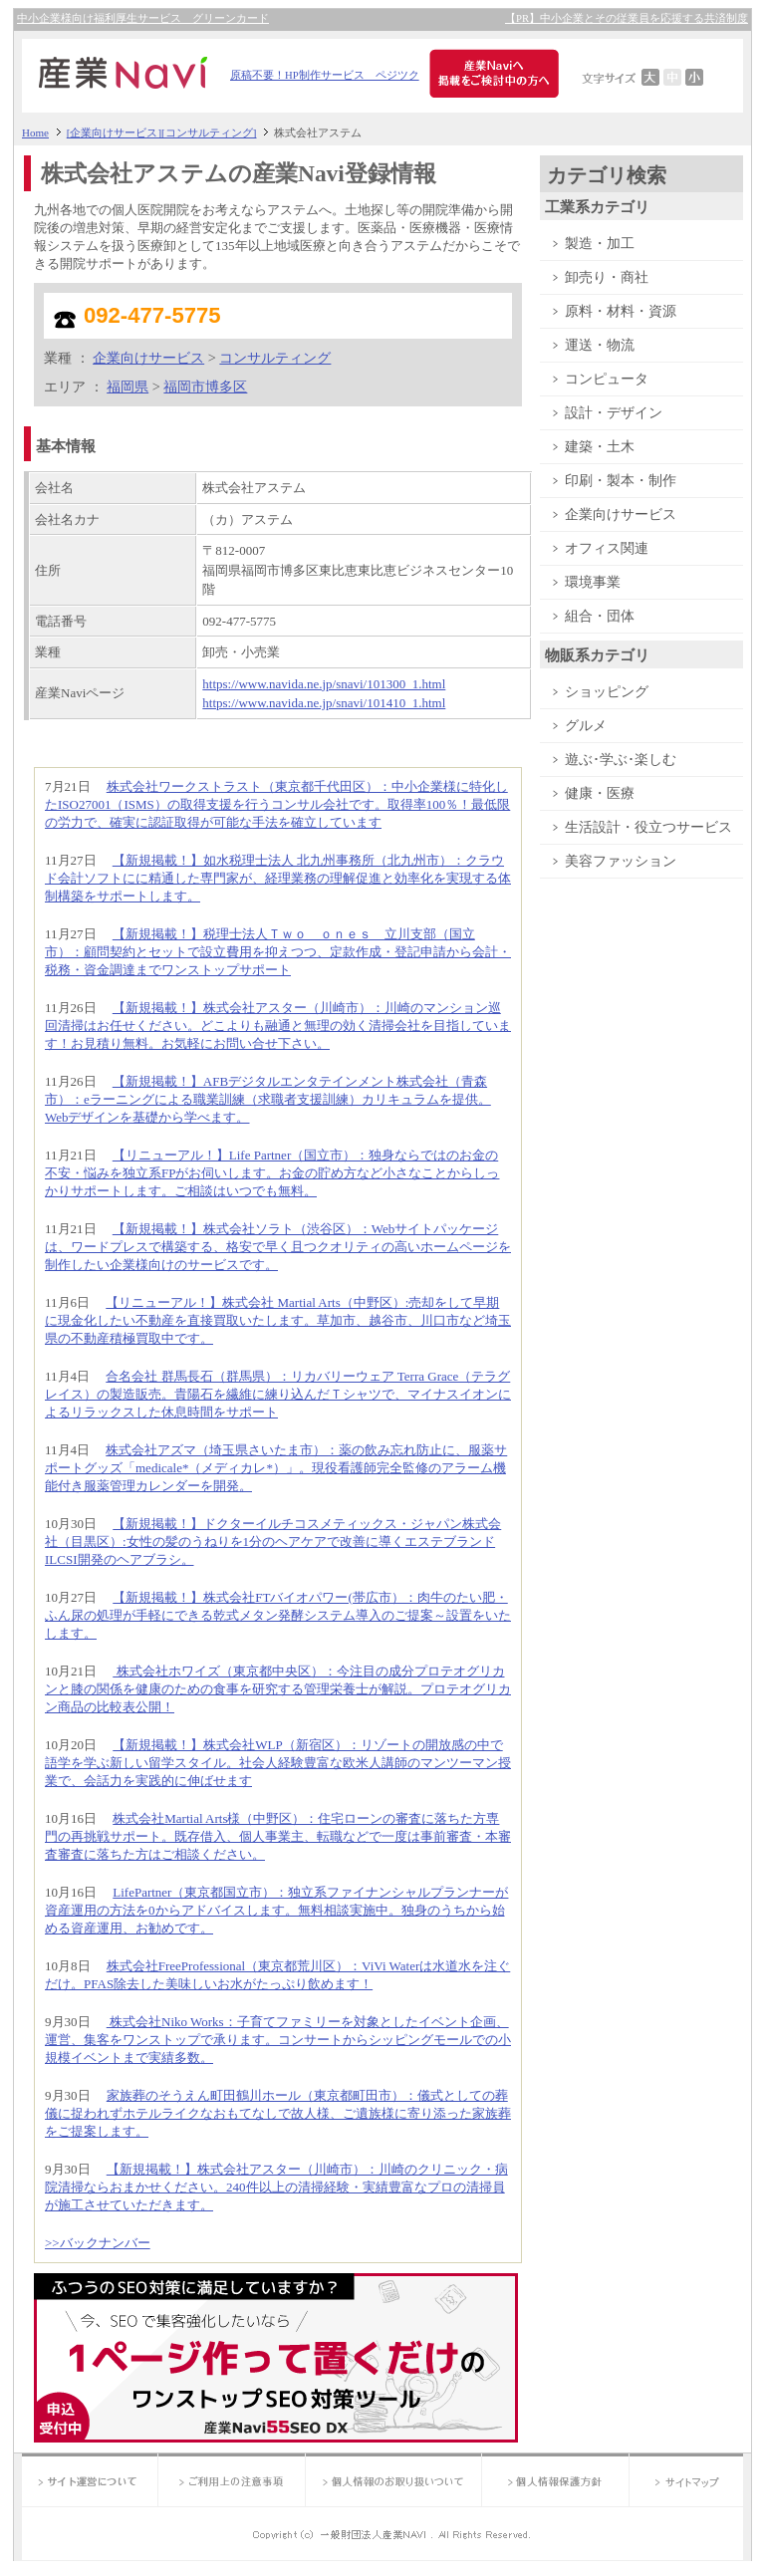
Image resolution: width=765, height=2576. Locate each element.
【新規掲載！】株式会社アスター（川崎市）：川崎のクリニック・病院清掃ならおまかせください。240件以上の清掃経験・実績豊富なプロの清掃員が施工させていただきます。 (276, 2187)
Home (35, 132)
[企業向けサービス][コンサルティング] (162, 132)
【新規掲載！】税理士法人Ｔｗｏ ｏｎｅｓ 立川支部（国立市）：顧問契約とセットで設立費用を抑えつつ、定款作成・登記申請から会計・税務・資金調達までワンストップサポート (278, 951)
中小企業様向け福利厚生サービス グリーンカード (143, 18)
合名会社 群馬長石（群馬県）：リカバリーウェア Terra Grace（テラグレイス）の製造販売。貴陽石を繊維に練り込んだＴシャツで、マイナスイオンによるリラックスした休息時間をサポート (278, 1394)
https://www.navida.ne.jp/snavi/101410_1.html (323, 702)
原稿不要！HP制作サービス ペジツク (324, 75)
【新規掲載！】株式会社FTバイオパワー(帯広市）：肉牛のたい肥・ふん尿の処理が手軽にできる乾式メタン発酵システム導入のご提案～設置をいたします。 (278, 1615)
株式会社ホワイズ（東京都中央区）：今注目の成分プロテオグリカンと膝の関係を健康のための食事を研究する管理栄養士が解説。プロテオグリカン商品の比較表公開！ (278, 1689)
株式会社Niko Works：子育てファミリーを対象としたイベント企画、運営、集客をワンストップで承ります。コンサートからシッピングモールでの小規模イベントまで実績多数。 (278, 2039)
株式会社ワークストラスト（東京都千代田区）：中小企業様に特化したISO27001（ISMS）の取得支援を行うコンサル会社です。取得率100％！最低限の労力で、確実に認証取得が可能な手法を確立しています (277, 804)
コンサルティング (275, 358)
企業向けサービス (148, 358)
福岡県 (127, 386)
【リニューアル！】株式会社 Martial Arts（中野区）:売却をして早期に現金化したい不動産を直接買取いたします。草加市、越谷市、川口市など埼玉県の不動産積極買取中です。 (278, 1320)
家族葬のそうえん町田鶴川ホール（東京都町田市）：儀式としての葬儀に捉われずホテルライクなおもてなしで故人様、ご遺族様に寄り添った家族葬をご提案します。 (278, 2113)
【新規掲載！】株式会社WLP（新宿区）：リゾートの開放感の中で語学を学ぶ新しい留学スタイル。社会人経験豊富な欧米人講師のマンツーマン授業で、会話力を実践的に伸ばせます (278, 1762)
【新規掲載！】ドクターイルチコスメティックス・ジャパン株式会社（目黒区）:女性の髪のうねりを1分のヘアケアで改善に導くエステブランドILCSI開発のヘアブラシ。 (273, 1541)
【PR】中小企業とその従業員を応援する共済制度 (626, 18)
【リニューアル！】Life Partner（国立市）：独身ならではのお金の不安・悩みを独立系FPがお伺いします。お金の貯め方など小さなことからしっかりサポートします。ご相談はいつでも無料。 (272, 1173)
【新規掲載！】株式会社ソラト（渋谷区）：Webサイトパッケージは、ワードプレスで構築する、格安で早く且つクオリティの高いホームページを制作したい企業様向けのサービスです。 (278, 1246)
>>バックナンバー (97, 2242)
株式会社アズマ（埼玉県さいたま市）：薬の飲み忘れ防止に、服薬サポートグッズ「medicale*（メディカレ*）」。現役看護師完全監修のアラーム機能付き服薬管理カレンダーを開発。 (276, 1467)
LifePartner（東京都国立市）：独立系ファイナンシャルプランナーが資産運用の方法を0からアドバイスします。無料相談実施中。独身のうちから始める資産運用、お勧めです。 (276, 1910)
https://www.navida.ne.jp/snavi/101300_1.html (323, 683)
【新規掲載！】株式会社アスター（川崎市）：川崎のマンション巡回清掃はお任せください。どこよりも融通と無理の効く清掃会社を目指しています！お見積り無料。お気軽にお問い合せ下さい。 (278, 1025)
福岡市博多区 (205, 386)
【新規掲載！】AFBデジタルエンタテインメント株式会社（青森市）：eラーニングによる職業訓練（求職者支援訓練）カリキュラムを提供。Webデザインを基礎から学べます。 (268, 1099)
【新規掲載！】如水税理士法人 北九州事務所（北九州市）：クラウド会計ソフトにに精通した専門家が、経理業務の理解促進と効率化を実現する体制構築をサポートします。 (278, 878)
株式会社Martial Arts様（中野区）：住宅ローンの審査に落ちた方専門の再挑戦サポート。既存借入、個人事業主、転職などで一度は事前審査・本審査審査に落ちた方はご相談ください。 (278, 1836)
